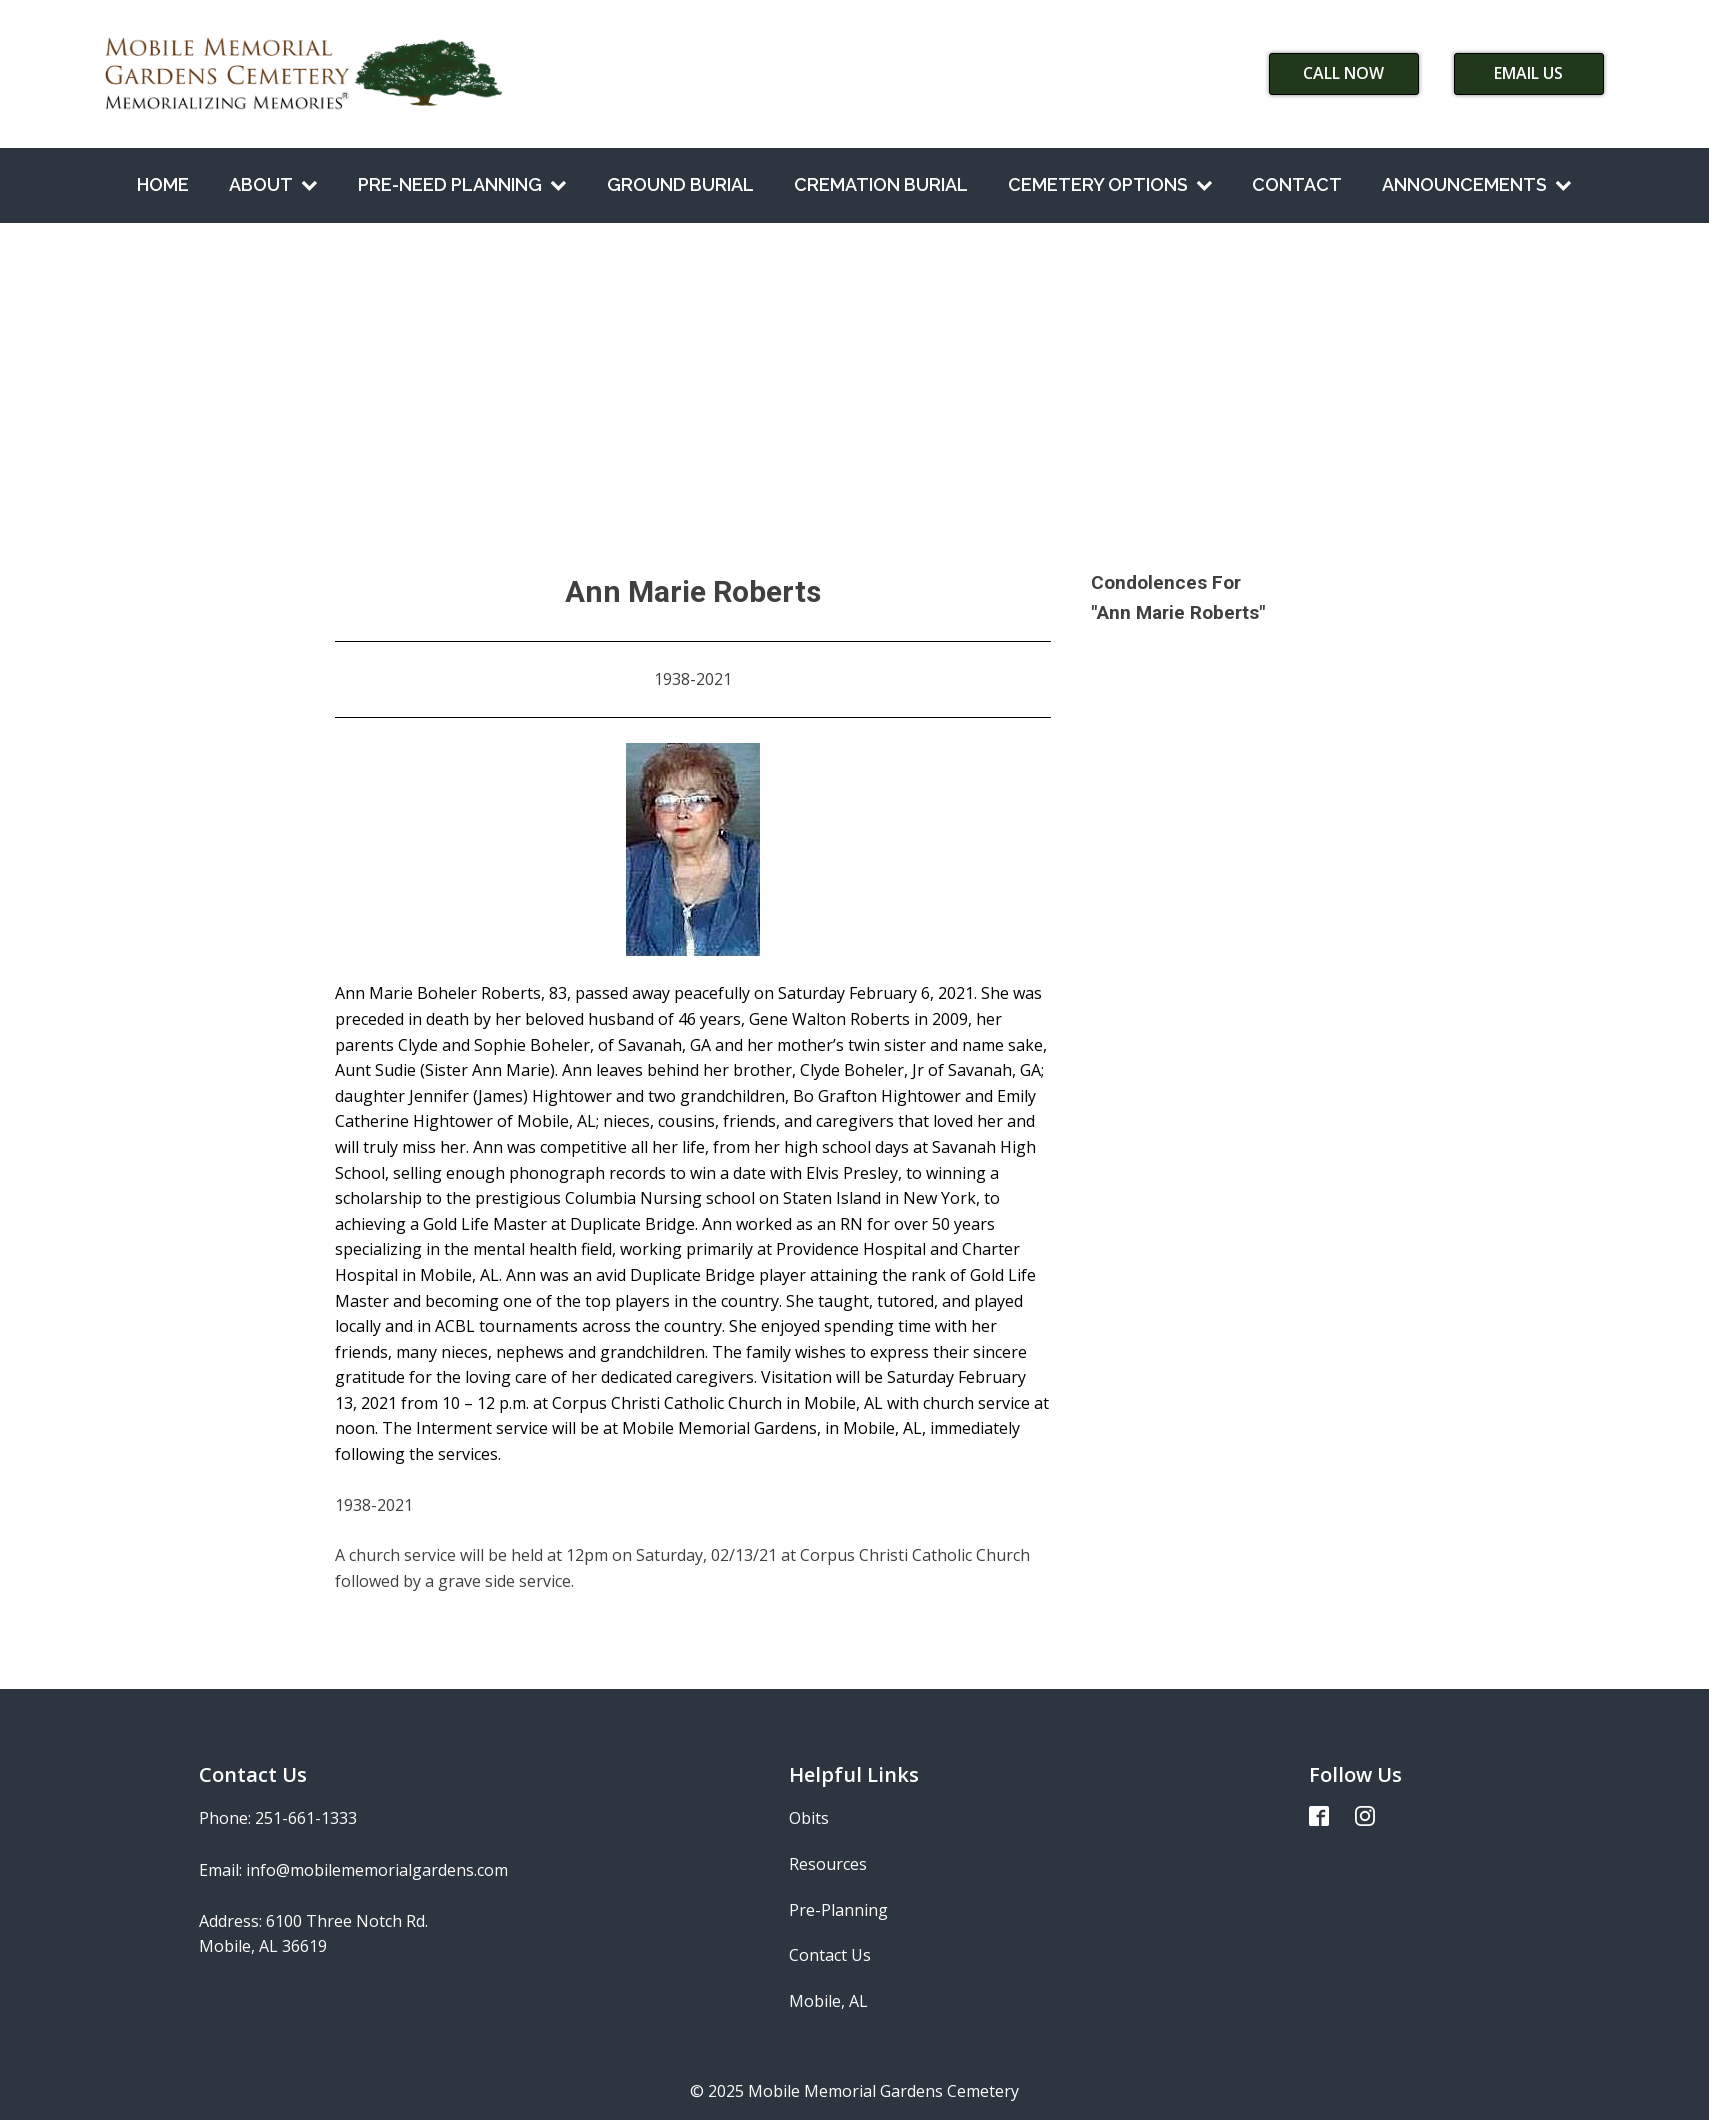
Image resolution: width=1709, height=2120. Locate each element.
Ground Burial (680, 184)
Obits (809, 1818)
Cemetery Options (1110, 184)
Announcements (1477, 184)
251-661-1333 (306, 1818)
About (273, 184)
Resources (828, 1864)
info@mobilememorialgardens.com (377, 1870)
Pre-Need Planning (462, 184)
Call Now (1343, 73)
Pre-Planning (838, 1910)
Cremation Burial (881, 184)
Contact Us (830, 1955)
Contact (1297, 184)
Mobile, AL (828, 2001)
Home (163, 184)
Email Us (1528, 73)
